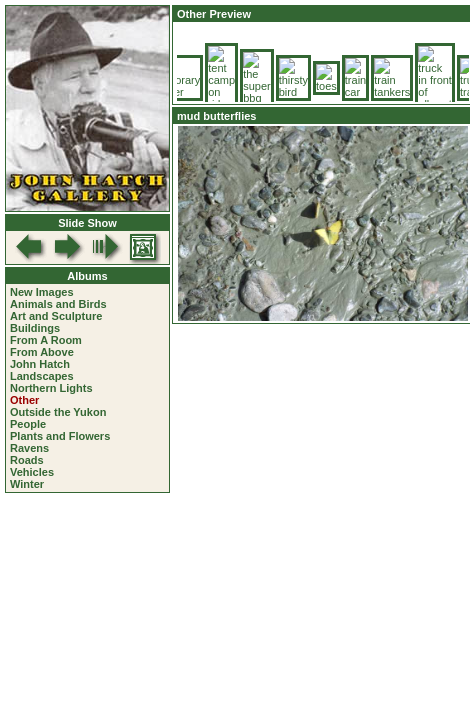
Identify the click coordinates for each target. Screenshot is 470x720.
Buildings (35, 328)
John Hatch (40, 364)
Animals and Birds (58, 304)
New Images (42, 292)
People (28, 424)
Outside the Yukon (58, 412)
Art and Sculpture (56, 316)
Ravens (29, 448)
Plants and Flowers (60, 436)
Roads (27, 460)
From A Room (46, 340)
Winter (27, 484)
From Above (42, 352)
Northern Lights (51, 388)
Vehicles (32, 472)
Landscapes (42, 376)
